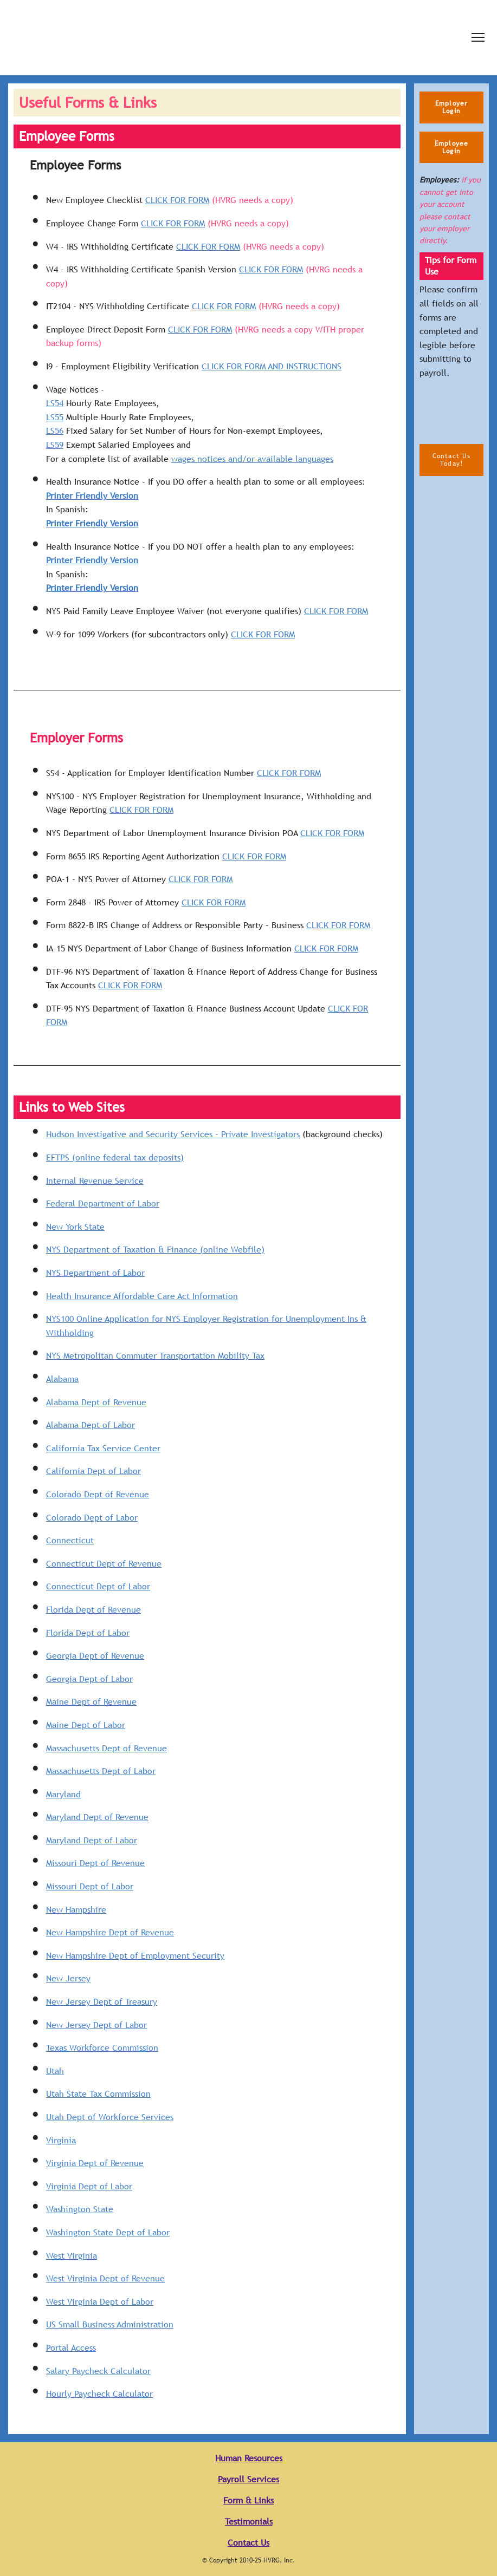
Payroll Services (248, 2479)
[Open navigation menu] (478, 37)
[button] (451, 107)
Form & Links (248, 2500)
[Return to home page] (189, 37)
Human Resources (248, 2458)
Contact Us (248, 2543)
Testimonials (249, 2521)
